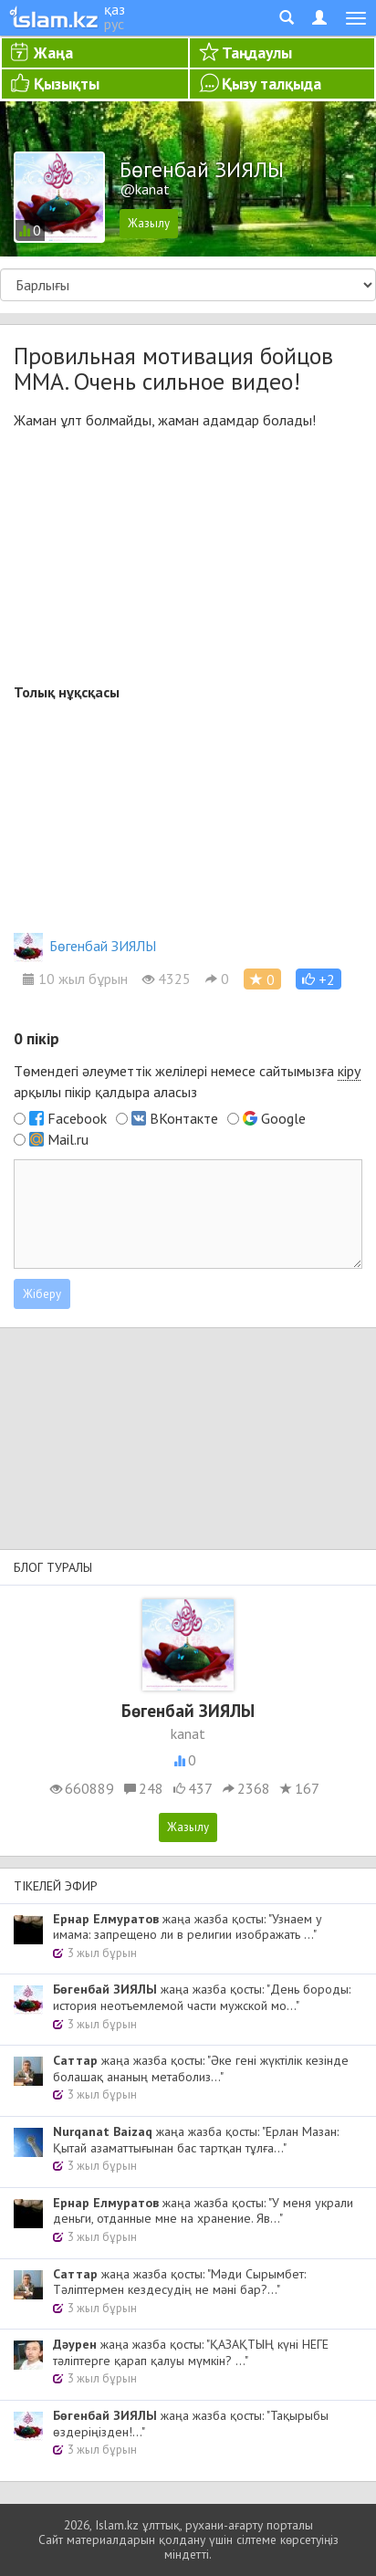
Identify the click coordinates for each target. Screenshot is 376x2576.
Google (283, 1118)
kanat (188, 1733)
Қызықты (66, 83)
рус (114, 24)
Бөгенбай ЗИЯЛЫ (85, 946)
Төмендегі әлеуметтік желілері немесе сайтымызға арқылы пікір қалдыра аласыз (187, 1081)
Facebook (77, 1118)
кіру (349, 1071)
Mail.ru (68, 1139)
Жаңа (53, 52)
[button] (318, 979)
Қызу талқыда (271, 83)
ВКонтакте (184, 1118)
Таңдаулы (257, 52)
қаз (114, 9)
